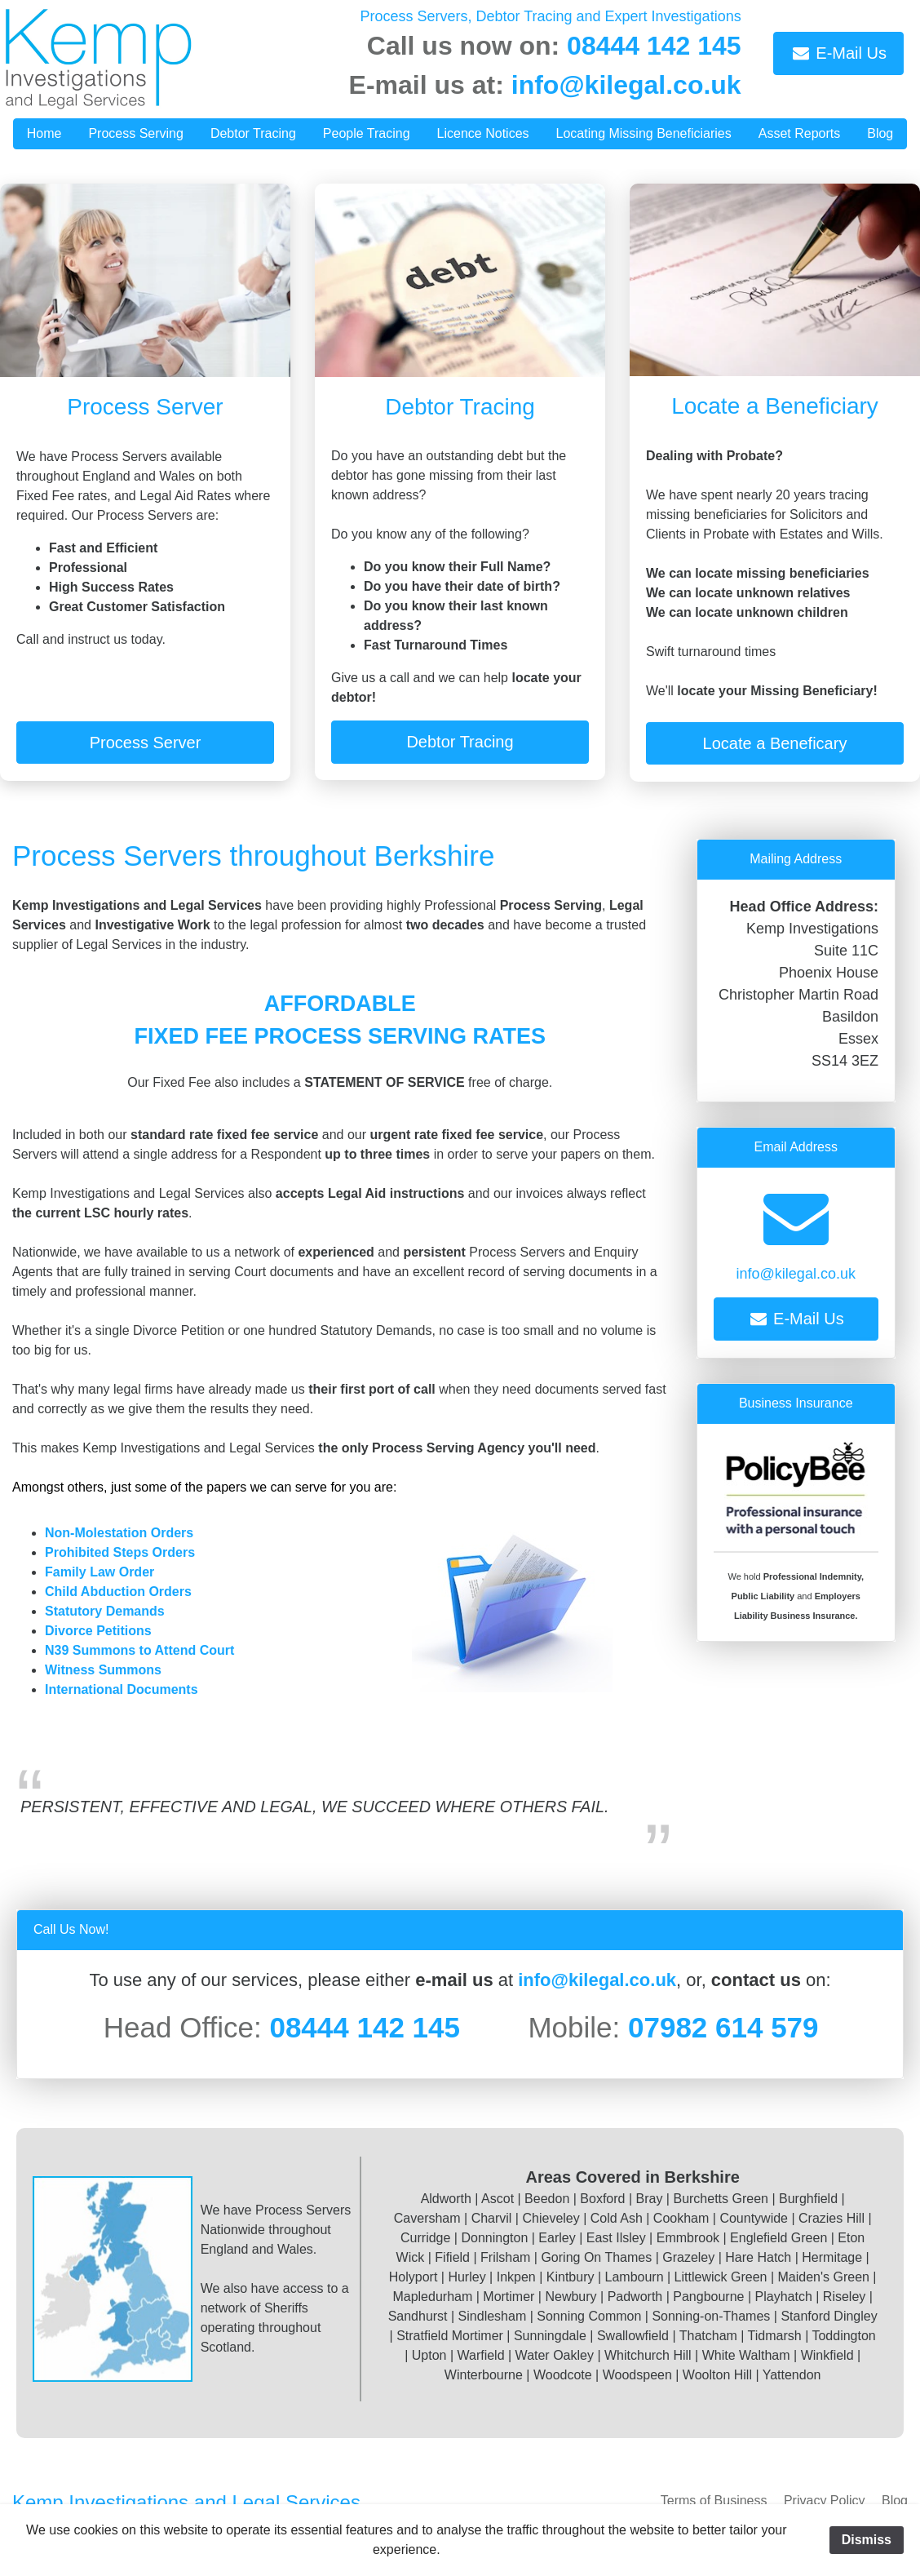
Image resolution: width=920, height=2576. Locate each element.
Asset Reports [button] (799, 133)
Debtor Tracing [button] (253, 133)
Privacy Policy (824, 2500)
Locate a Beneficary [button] (775, 743)
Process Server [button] (145, 743)
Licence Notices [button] (483, 133)
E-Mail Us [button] (838, 53)
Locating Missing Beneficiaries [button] (644, 133)
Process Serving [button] (136, 133)
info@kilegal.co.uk (626, 85)
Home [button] (44, 133)
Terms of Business (714, 2500)
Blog (895, 2500)
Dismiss (866, 2540)
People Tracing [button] (366, 133)
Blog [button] (880, 133)
